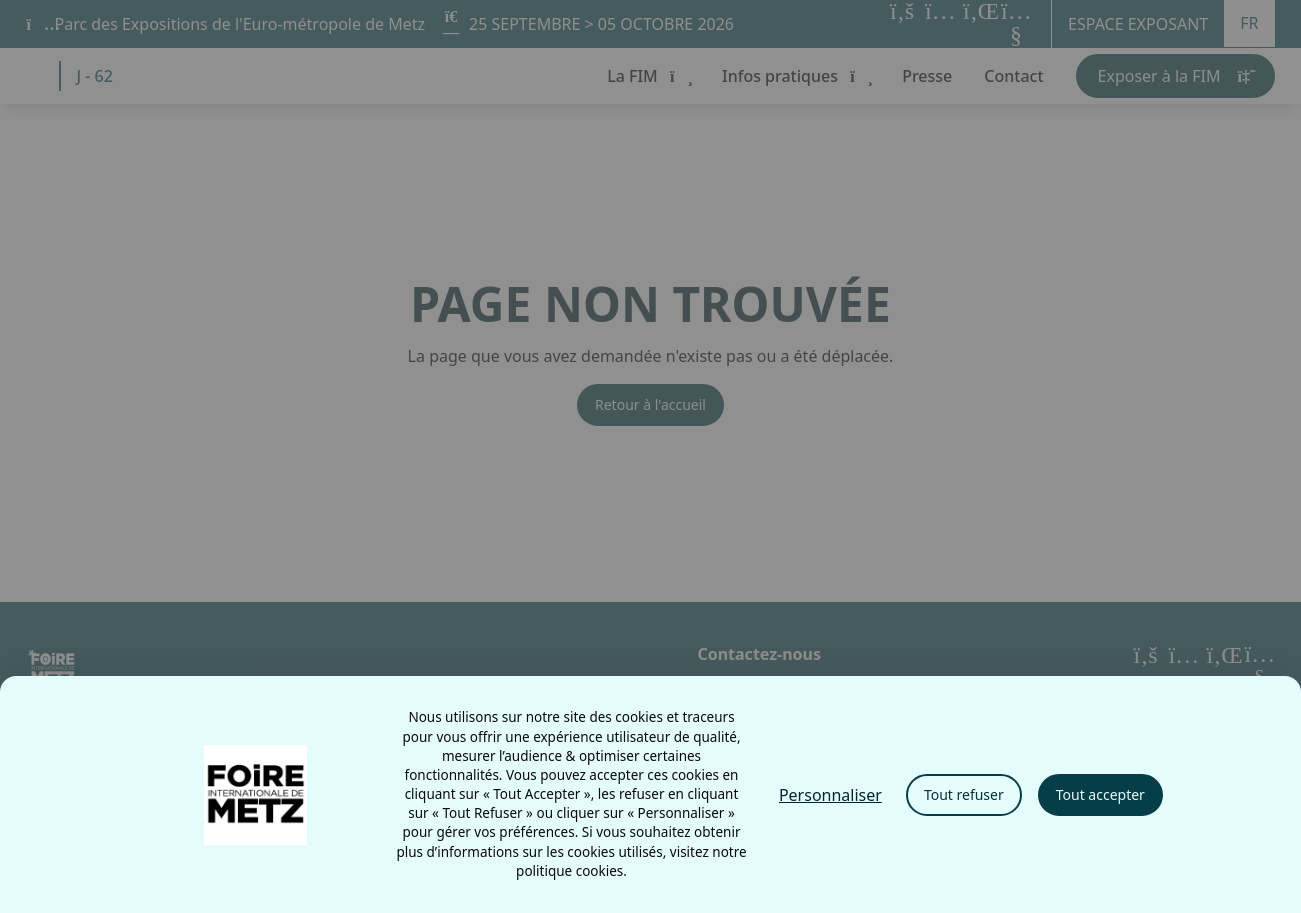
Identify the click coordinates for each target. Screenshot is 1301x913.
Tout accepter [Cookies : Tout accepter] (1100, 794)
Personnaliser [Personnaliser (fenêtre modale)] (830, 795)
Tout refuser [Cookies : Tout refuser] (964, 794)
